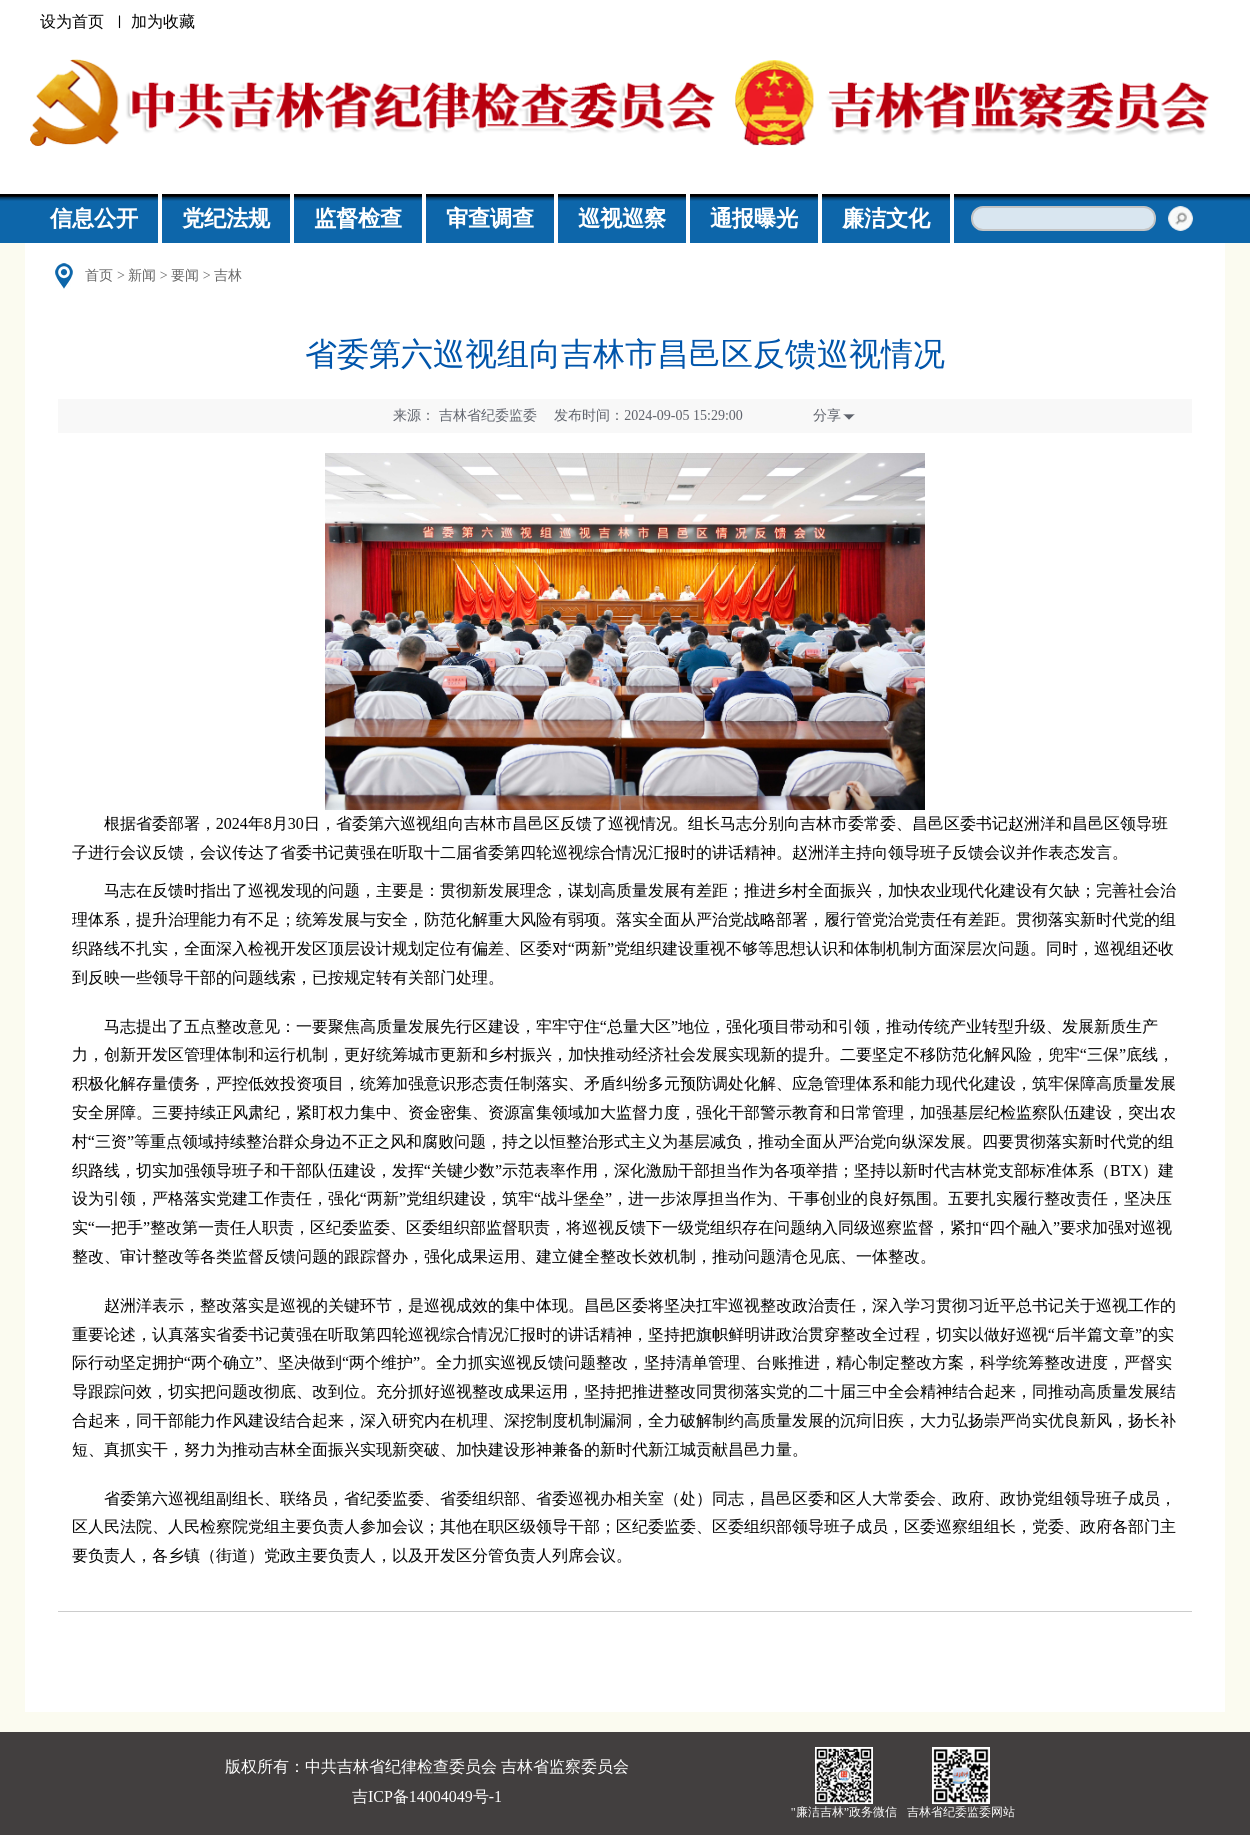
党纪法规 (226, 218)
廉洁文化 (886, 218)
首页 (99, 275)
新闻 (142, 275)
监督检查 (358, 218)
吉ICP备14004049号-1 (427, 1796)
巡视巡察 (622, 218)
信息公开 (94, 218)
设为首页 (72, 21)
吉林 (228, 275)
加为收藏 (163, 21)
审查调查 (490, 218)
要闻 (185, 275)
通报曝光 (754, 218)
